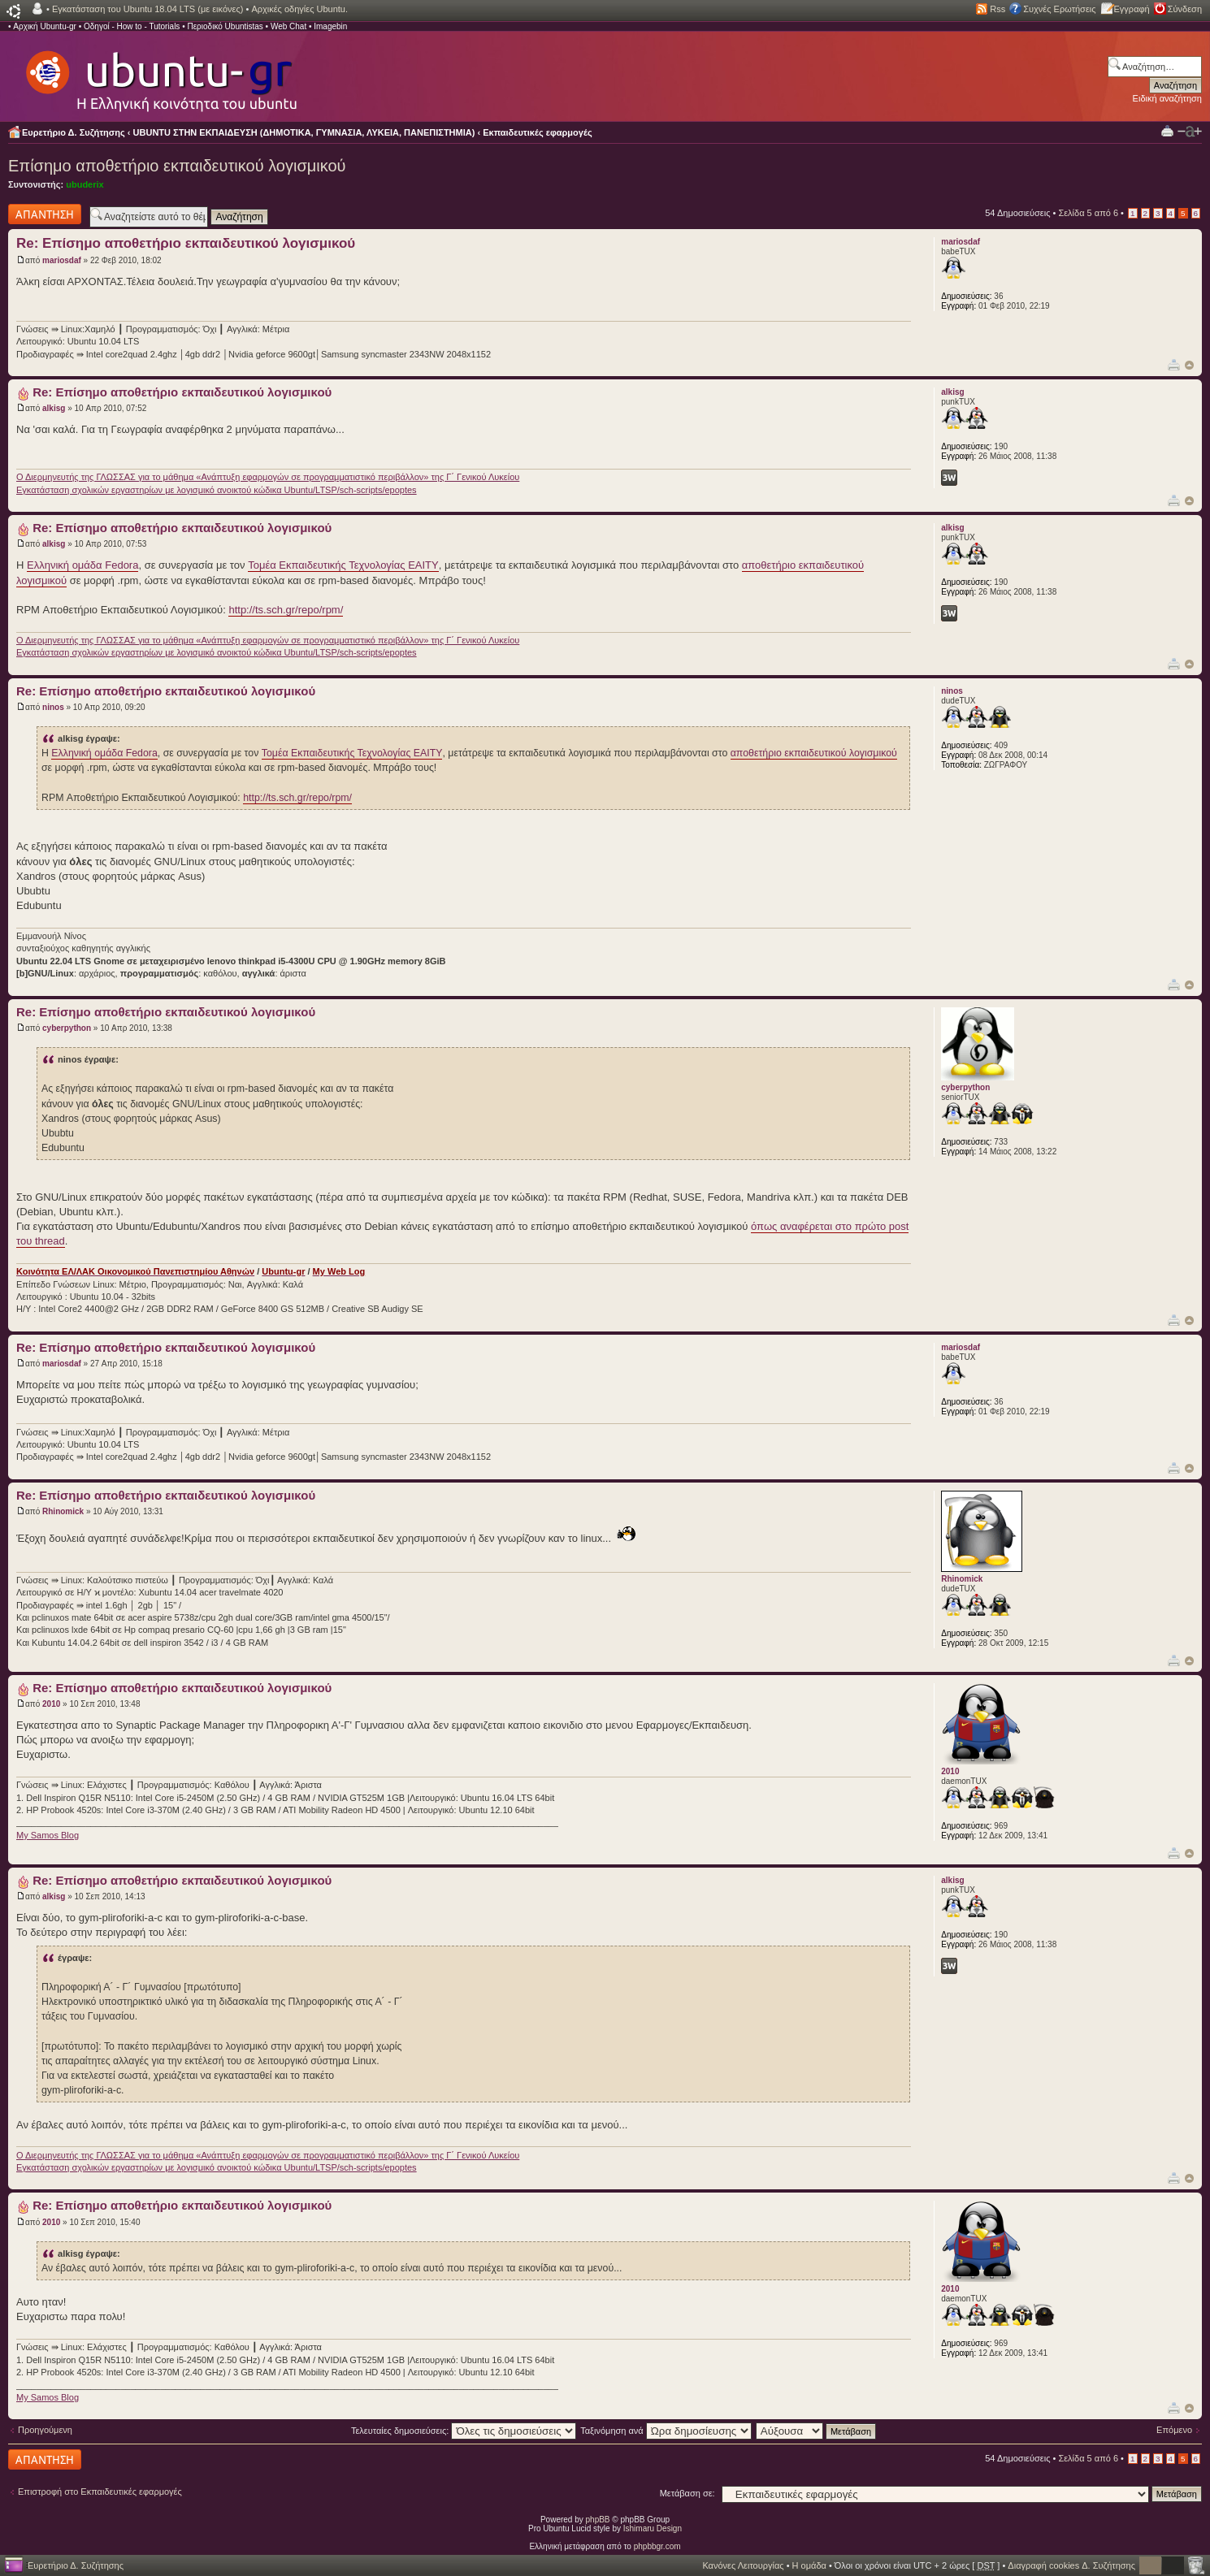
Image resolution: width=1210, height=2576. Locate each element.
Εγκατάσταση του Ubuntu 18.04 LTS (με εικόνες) (147, 9)
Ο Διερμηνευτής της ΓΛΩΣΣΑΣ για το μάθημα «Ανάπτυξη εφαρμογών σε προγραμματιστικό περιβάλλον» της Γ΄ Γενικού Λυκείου (267, 477)
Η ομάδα (809, 2565)
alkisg (53, 408)
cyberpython (66, 1028)
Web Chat (288, 26)
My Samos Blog (47, 1835)
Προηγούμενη (45, 2430)
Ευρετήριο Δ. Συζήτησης (73, 132)
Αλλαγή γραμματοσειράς (1189, 131)
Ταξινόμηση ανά (666, 2430)
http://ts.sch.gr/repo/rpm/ (285, 610)
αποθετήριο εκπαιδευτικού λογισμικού (814, 753)
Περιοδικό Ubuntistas (224, 26)
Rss (997, 9)
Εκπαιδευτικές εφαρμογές (537, 132)
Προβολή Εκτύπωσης (1167, 130)
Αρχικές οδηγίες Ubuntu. (299, 9)
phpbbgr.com (657, 2546)
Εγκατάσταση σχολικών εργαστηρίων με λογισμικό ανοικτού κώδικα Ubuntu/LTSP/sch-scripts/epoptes (216, 490)
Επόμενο (1174, 2430)
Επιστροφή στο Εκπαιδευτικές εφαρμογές (100, 2491)
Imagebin (330, 26)
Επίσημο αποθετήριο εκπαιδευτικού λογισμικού (177, 166)
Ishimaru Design (652, 2528)
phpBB (598, 2519)
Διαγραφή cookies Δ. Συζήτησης (1071, 2565)
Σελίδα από (1088, 213)
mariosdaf (61, 260)
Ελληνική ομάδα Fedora (82, 565)
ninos (53, 707)
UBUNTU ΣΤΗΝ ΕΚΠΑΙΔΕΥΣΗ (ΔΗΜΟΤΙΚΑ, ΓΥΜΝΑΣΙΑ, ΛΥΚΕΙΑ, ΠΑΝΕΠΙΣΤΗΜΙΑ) (304, 132)
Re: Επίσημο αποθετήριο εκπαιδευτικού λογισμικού (185, 243)
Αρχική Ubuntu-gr (44, 26)
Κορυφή (1189, 365)
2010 (51, 1703)
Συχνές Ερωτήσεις (1059, 9)
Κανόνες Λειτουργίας (742, 2565)
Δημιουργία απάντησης (44, 214)
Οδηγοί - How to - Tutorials (132, 26)
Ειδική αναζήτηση (1167, 98)
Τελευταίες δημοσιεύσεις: (464, 2430)
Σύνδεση (1185, 9)
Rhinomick (63, 1511)
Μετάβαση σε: (687, 2493)
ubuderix (84, 184)
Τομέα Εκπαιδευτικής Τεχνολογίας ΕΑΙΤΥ (343, 565)
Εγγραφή (1132, 9)
